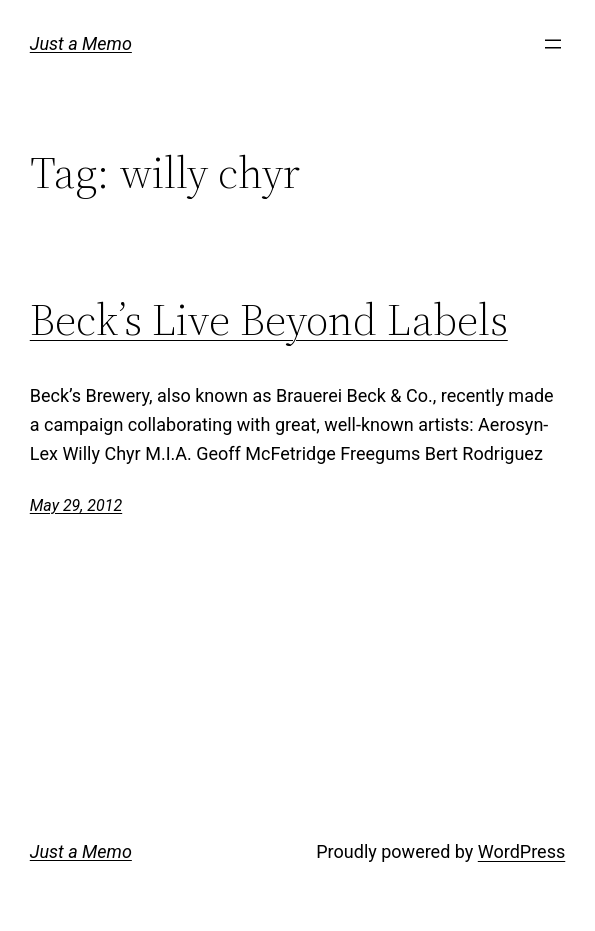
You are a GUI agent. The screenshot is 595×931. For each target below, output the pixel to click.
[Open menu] (553, 44)
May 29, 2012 (76, 505)
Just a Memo (81, 43)
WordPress (521, 851)
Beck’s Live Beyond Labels (269, 320)
